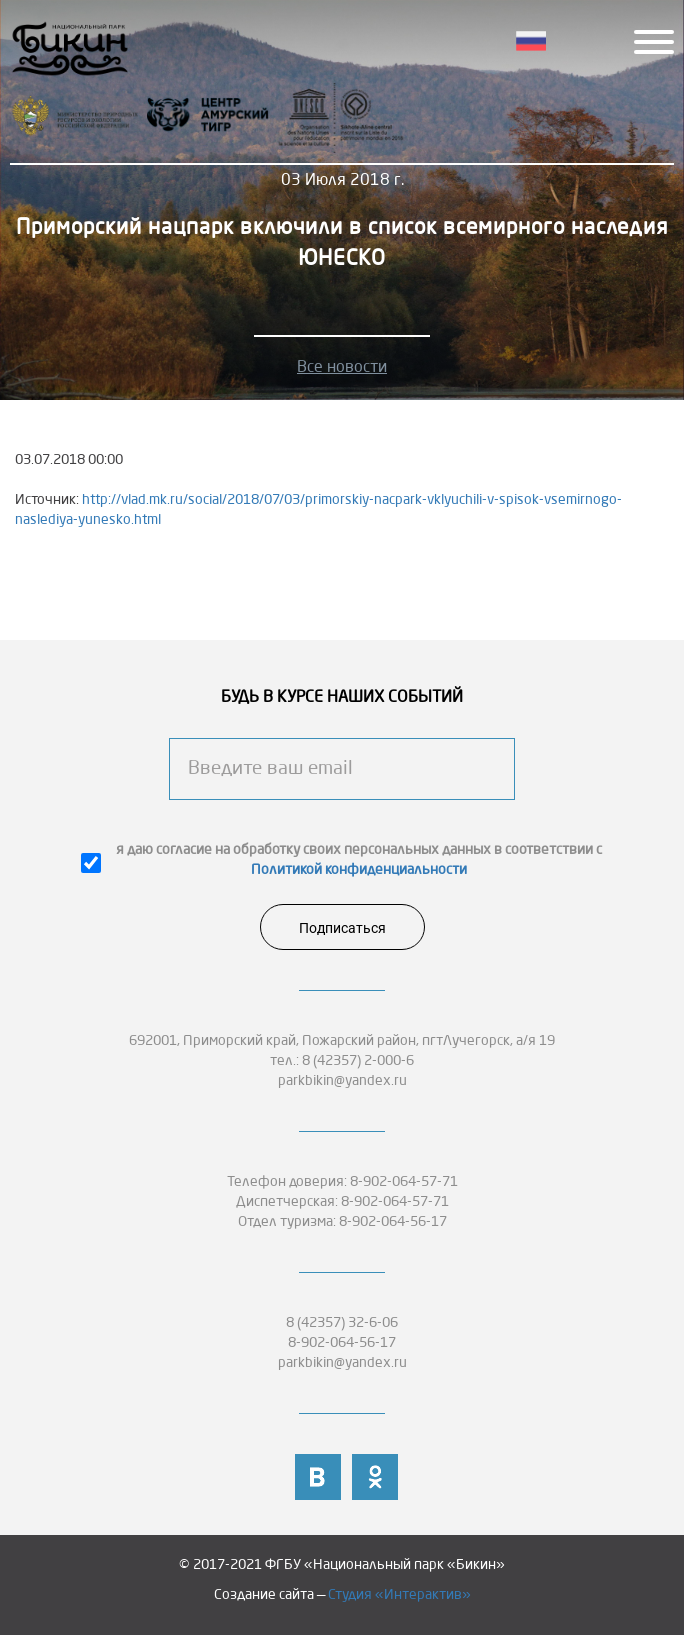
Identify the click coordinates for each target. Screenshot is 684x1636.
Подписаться (342, 928)
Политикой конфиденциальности (359, 870)
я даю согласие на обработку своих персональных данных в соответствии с (359, 860)
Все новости (342, 368)
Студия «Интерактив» (399, 1595)
